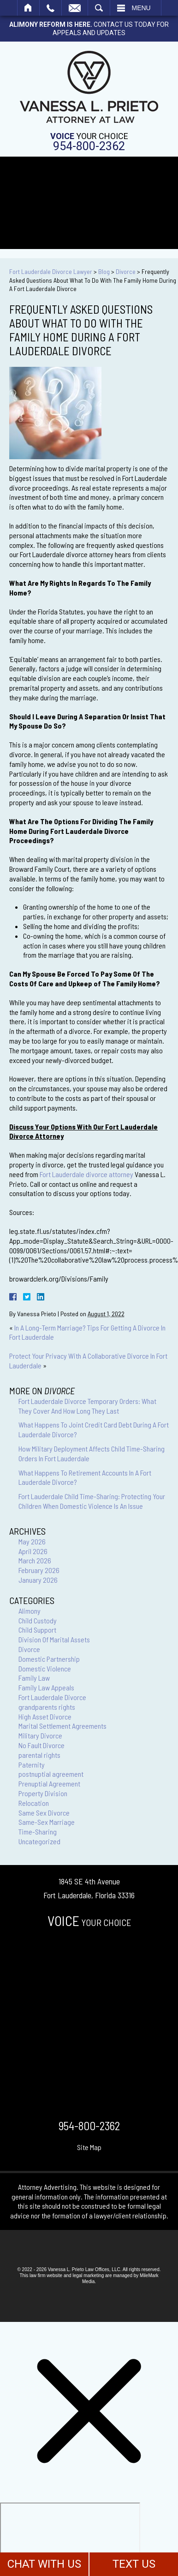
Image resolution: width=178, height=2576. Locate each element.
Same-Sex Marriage (46, 1821)
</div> (70, 2538)
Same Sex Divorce (44, 1812)
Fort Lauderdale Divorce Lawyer (50, 271)
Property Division (42, 1793)
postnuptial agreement (50, 1773)
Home (28, 8)
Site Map (89, 2147)
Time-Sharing (37, 1831)
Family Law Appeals (46, 1687)
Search (99, 8)
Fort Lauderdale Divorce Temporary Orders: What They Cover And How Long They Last (87, 1406)
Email (75, 8)
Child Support (37, 1629)
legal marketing (88, 2275)
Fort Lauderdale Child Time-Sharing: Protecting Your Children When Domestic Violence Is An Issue (91, 1501)
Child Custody (37, 1620)
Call (50, 8)
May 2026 (32, 1541)
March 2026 (34, 1560)
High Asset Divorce (44, 1716)
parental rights (39, 1754)
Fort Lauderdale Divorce (52, 1697)
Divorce (126, 271)
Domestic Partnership (49, 1658)
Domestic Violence (44, 1668)
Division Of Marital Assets (54, 1639)
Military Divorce (40, 1735)
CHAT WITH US (44, 2564)
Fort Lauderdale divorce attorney (86, 1174)
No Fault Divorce (41, 1745)
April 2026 (32, 1551)
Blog (104, 271)
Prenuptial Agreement (49, 1783)
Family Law (34, 1677)
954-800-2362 (89, 146)
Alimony (29, 1610)
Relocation (33, 1802)
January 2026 (38, 1579)
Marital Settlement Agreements (62, 1725)
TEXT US (134, 2564)
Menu (141, 8)
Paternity (31, 1764)
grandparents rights (46, 1706)
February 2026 (38, 1570)
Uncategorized (39, 1841)
